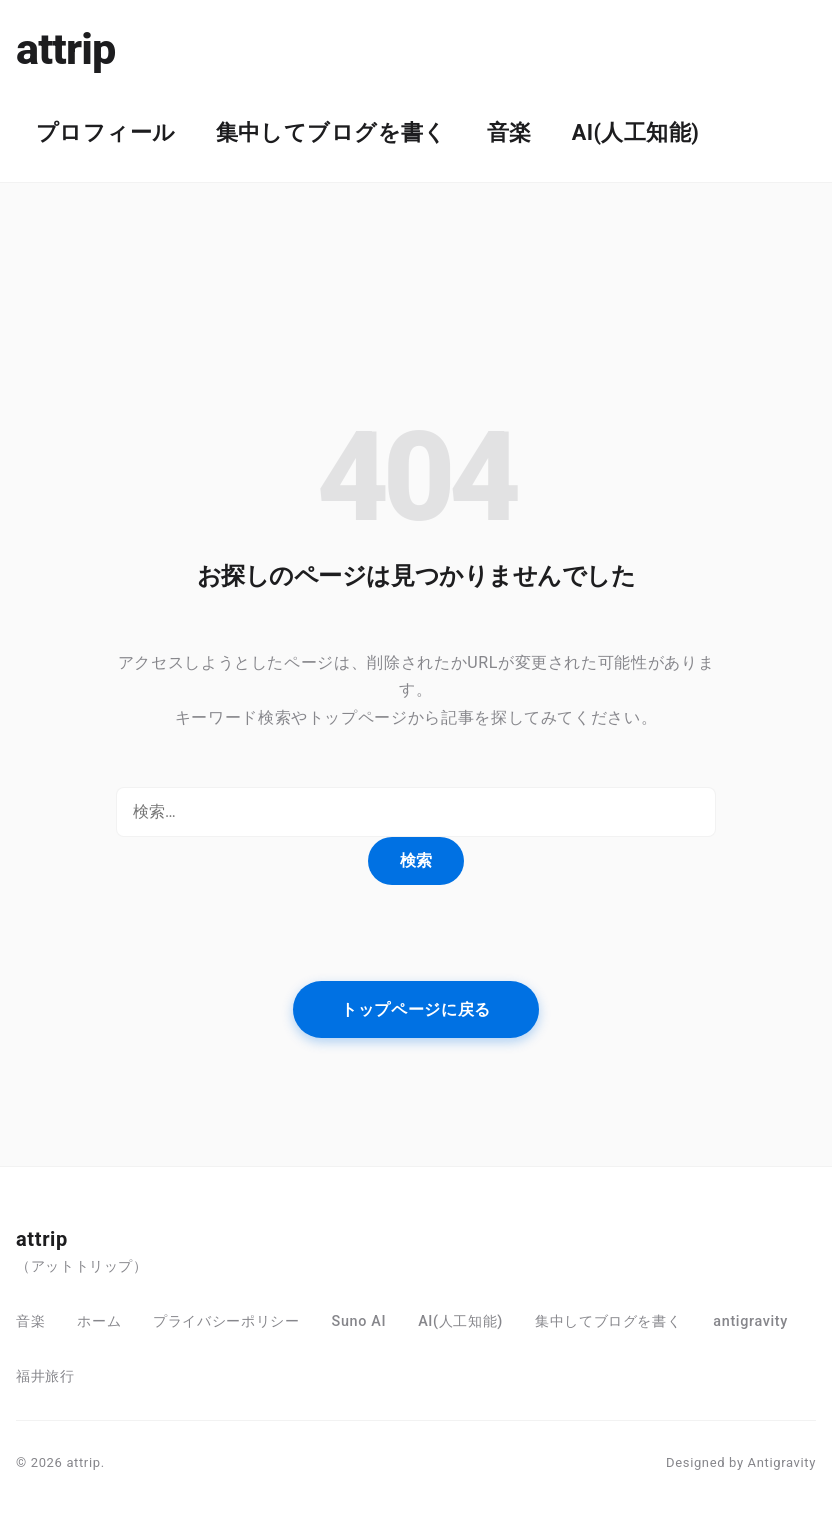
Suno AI (359, 1321)
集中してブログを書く (331, 132)
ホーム (99, 1321)
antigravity (750, 1321)
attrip (65, 49)
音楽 (509, 132)
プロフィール (106, 132)
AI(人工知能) (635, 132)
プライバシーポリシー (226, 1321)
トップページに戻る (416, 1009)
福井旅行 (45, 1376)
